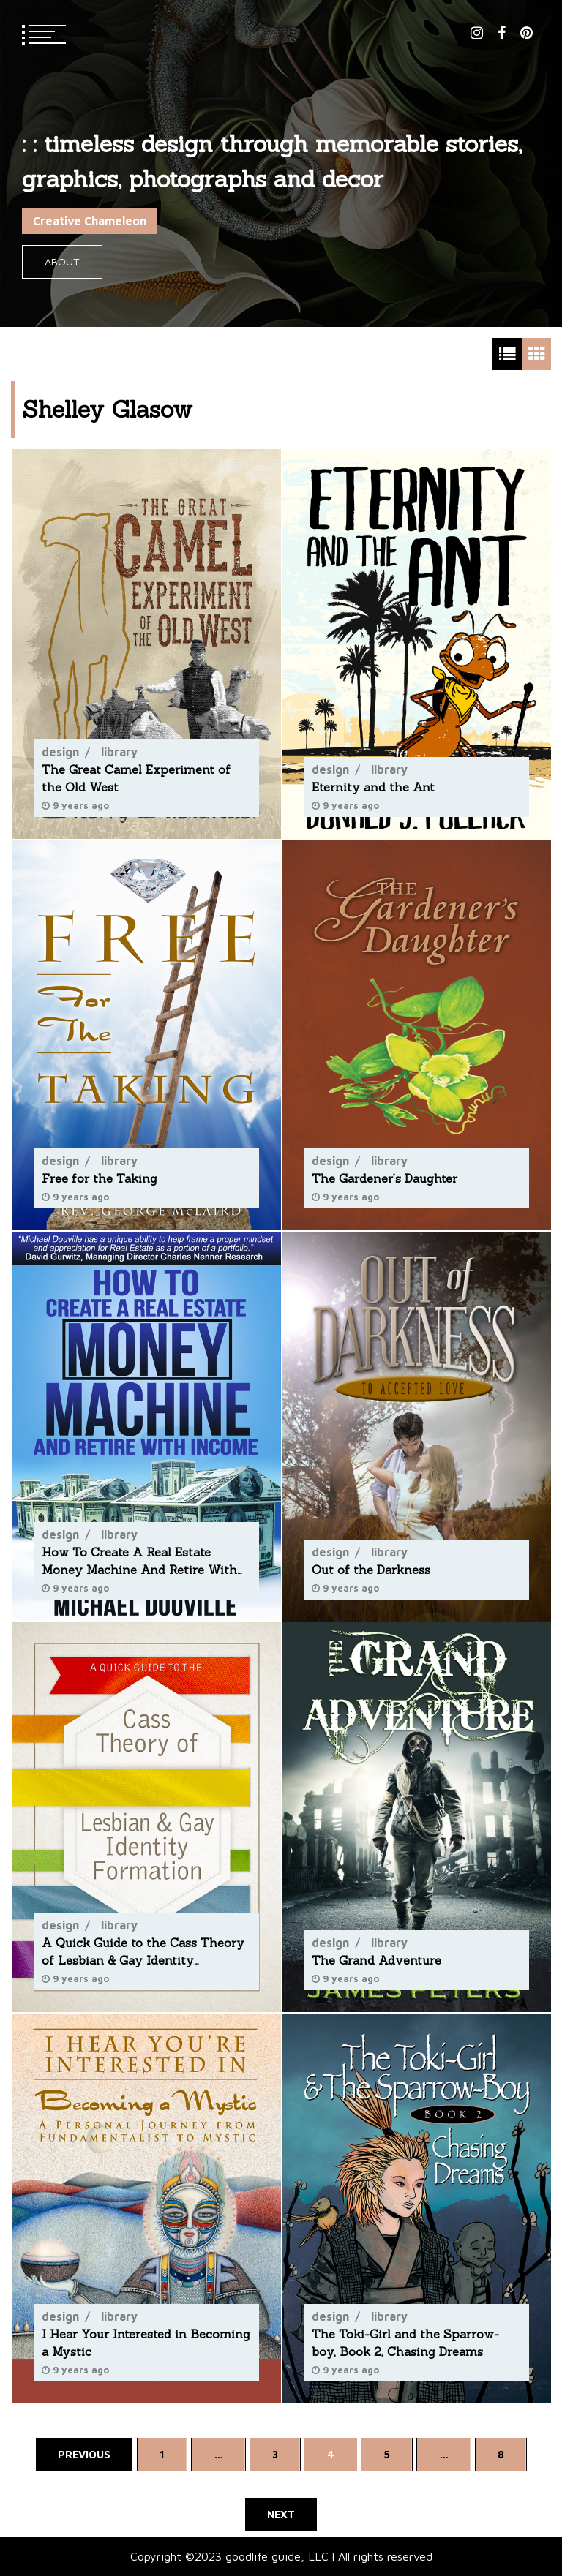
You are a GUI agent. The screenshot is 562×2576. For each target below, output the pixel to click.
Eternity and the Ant (373, 787)
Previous (84, 2454)
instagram (476, 33)
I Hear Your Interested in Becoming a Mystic (146, 2343)
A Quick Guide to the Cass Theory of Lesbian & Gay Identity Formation (143, 1952)
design (60, 751)
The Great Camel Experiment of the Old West (136, 778)
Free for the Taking (99, 1178)
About (62, 261)
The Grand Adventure (376, 1960)
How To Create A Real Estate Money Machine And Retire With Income (139, 1561)
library (119, 751)
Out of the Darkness (371, 1569)
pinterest (526, 33)
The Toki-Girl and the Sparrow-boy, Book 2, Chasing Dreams (405, 2343)
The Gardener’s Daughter (384, 1178)
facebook (501, 33)
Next (281, 2514)
